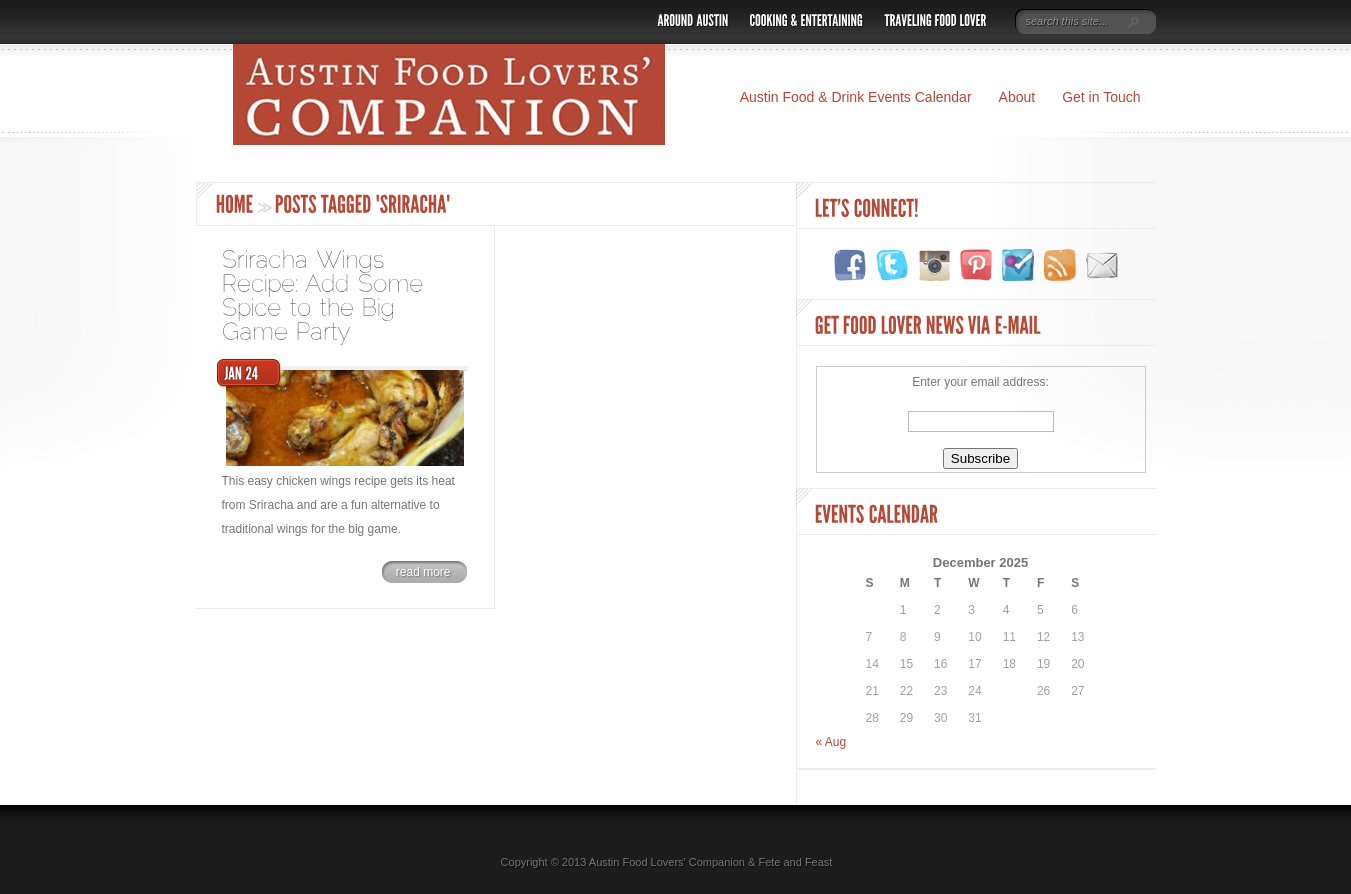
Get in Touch (1101, 97)
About (1017, 97)
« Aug (831, 742)
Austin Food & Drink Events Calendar (856, 97)
